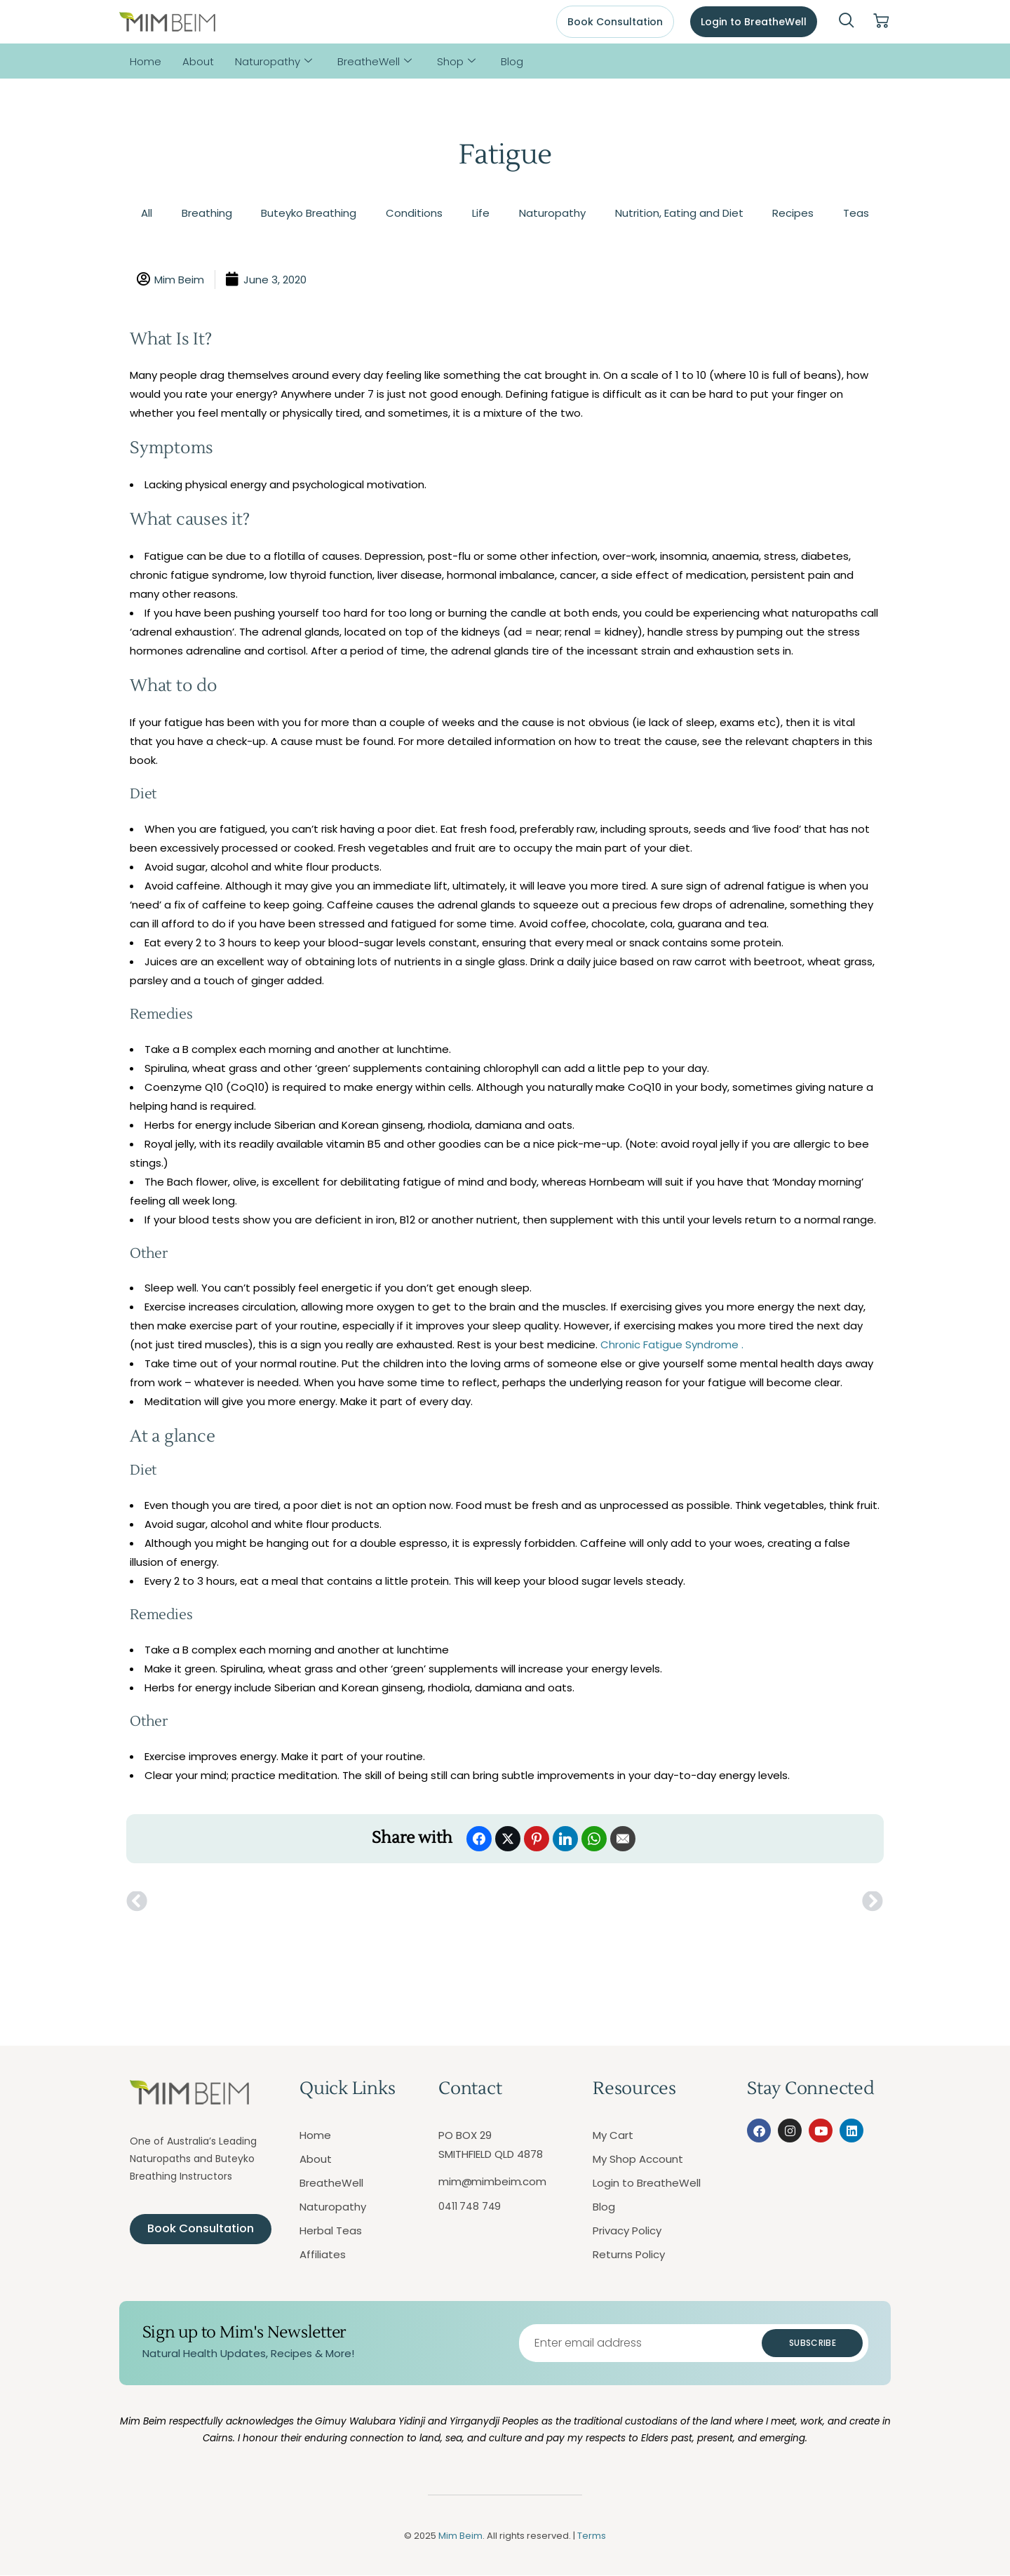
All (146, 213)
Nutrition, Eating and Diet (679, 213)
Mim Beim (460, 2536)
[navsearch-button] (846, 21)
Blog (512, 61)
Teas (856, 213)
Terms (591, 2536)
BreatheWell (374, 61)
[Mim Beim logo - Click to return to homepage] (167, 22)
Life (481, 213)
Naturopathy (273, 61)
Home (145, 61)
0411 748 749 (469, 2206)
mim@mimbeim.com (492, 2181)
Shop (456, 61)
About (198, 61)
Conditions (414, 213)
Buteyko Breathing (308, 213)
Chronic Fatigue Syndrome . (671, 1344)
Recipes (793, 213)
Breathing (207, 213)
